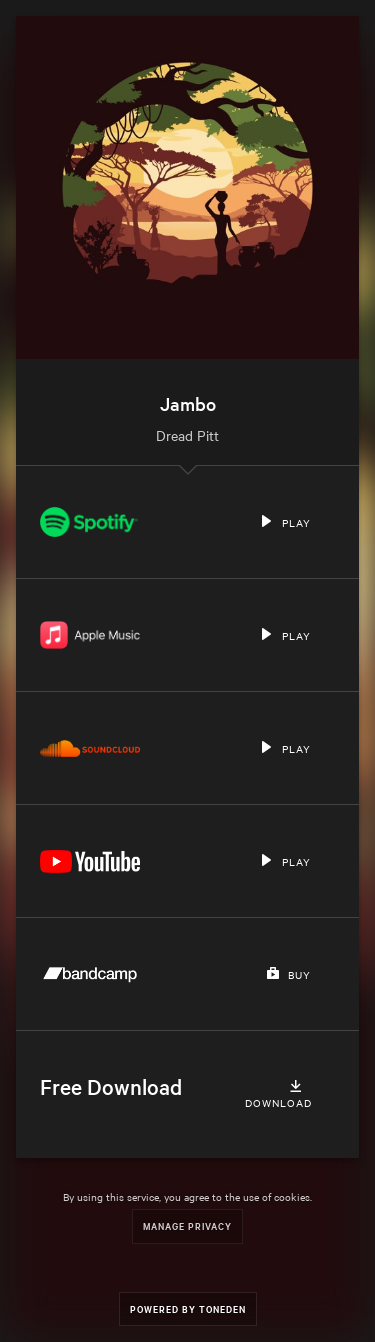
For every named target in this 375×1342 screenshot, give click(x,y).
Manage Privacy (187, 1225)
